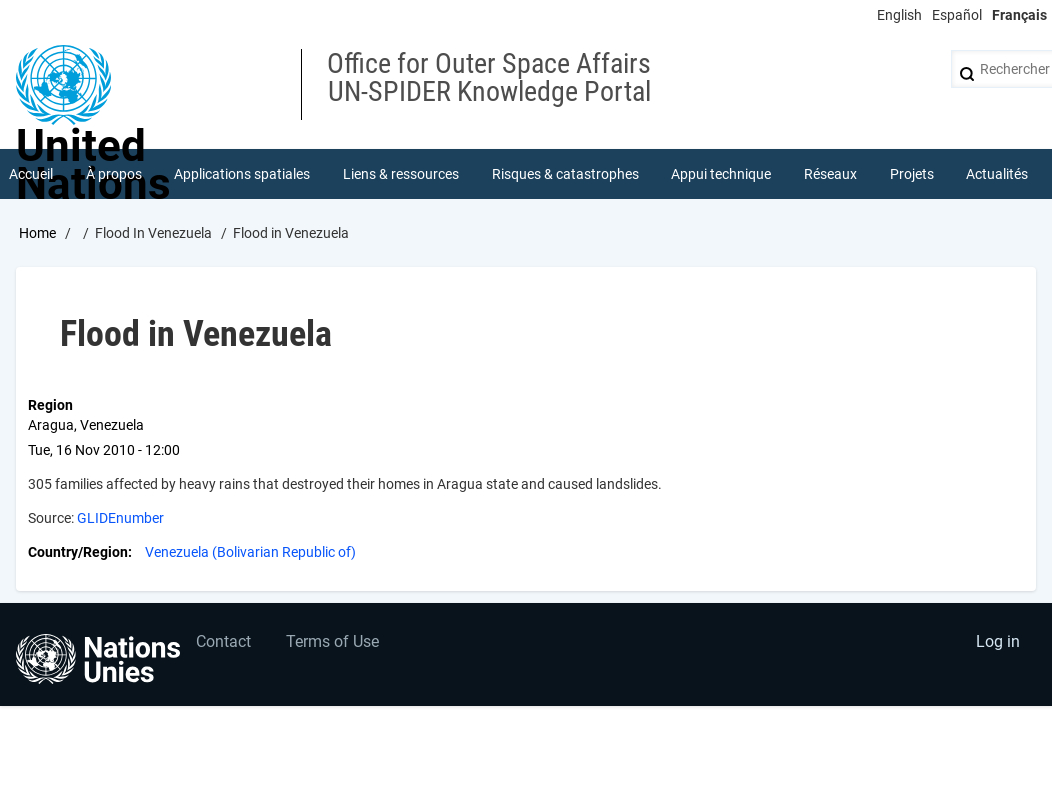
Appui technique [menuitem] (721, 174)
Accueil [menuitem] (31, 174)
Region (50, 405)
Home (37, 233)
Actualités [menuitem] (997, 174)
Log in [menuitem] (998, 641)
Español (957, 15)
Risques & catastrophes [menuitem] (565, 174)
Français (1019, 15)
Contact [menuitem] (223, 641)
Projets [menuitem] (912, 174)
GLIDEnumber (120, 518)
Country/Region (78, 552)
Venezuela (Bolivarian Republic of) (250, 552)
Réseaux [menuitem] (830, 174)
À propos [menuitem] (114, 174)
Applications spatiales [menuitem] (242, 174)
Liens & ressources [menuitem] (401, 174)
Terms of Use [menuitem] (332, 641)
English (899, 15)
